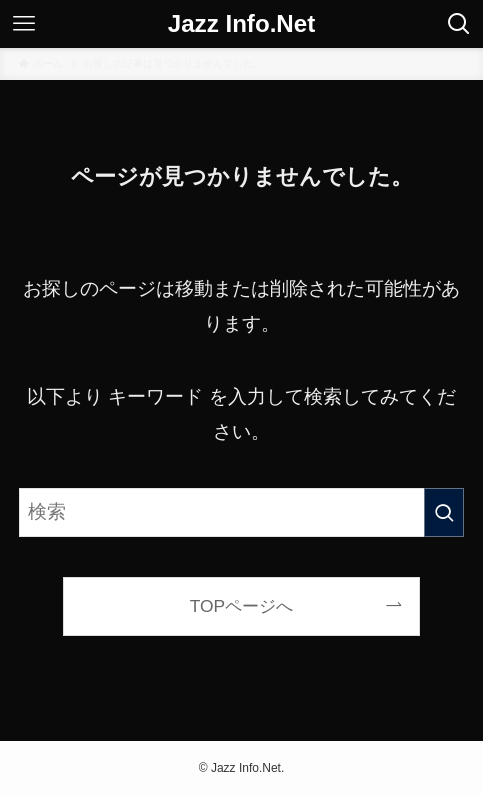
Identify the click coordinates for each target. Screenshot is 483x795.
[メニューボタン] (24, 24)
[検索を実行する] (444, 512)
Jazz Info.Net (242, 24)
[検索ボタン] (459, 24)
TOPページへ (241, 606)
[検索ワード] (241, 512)
